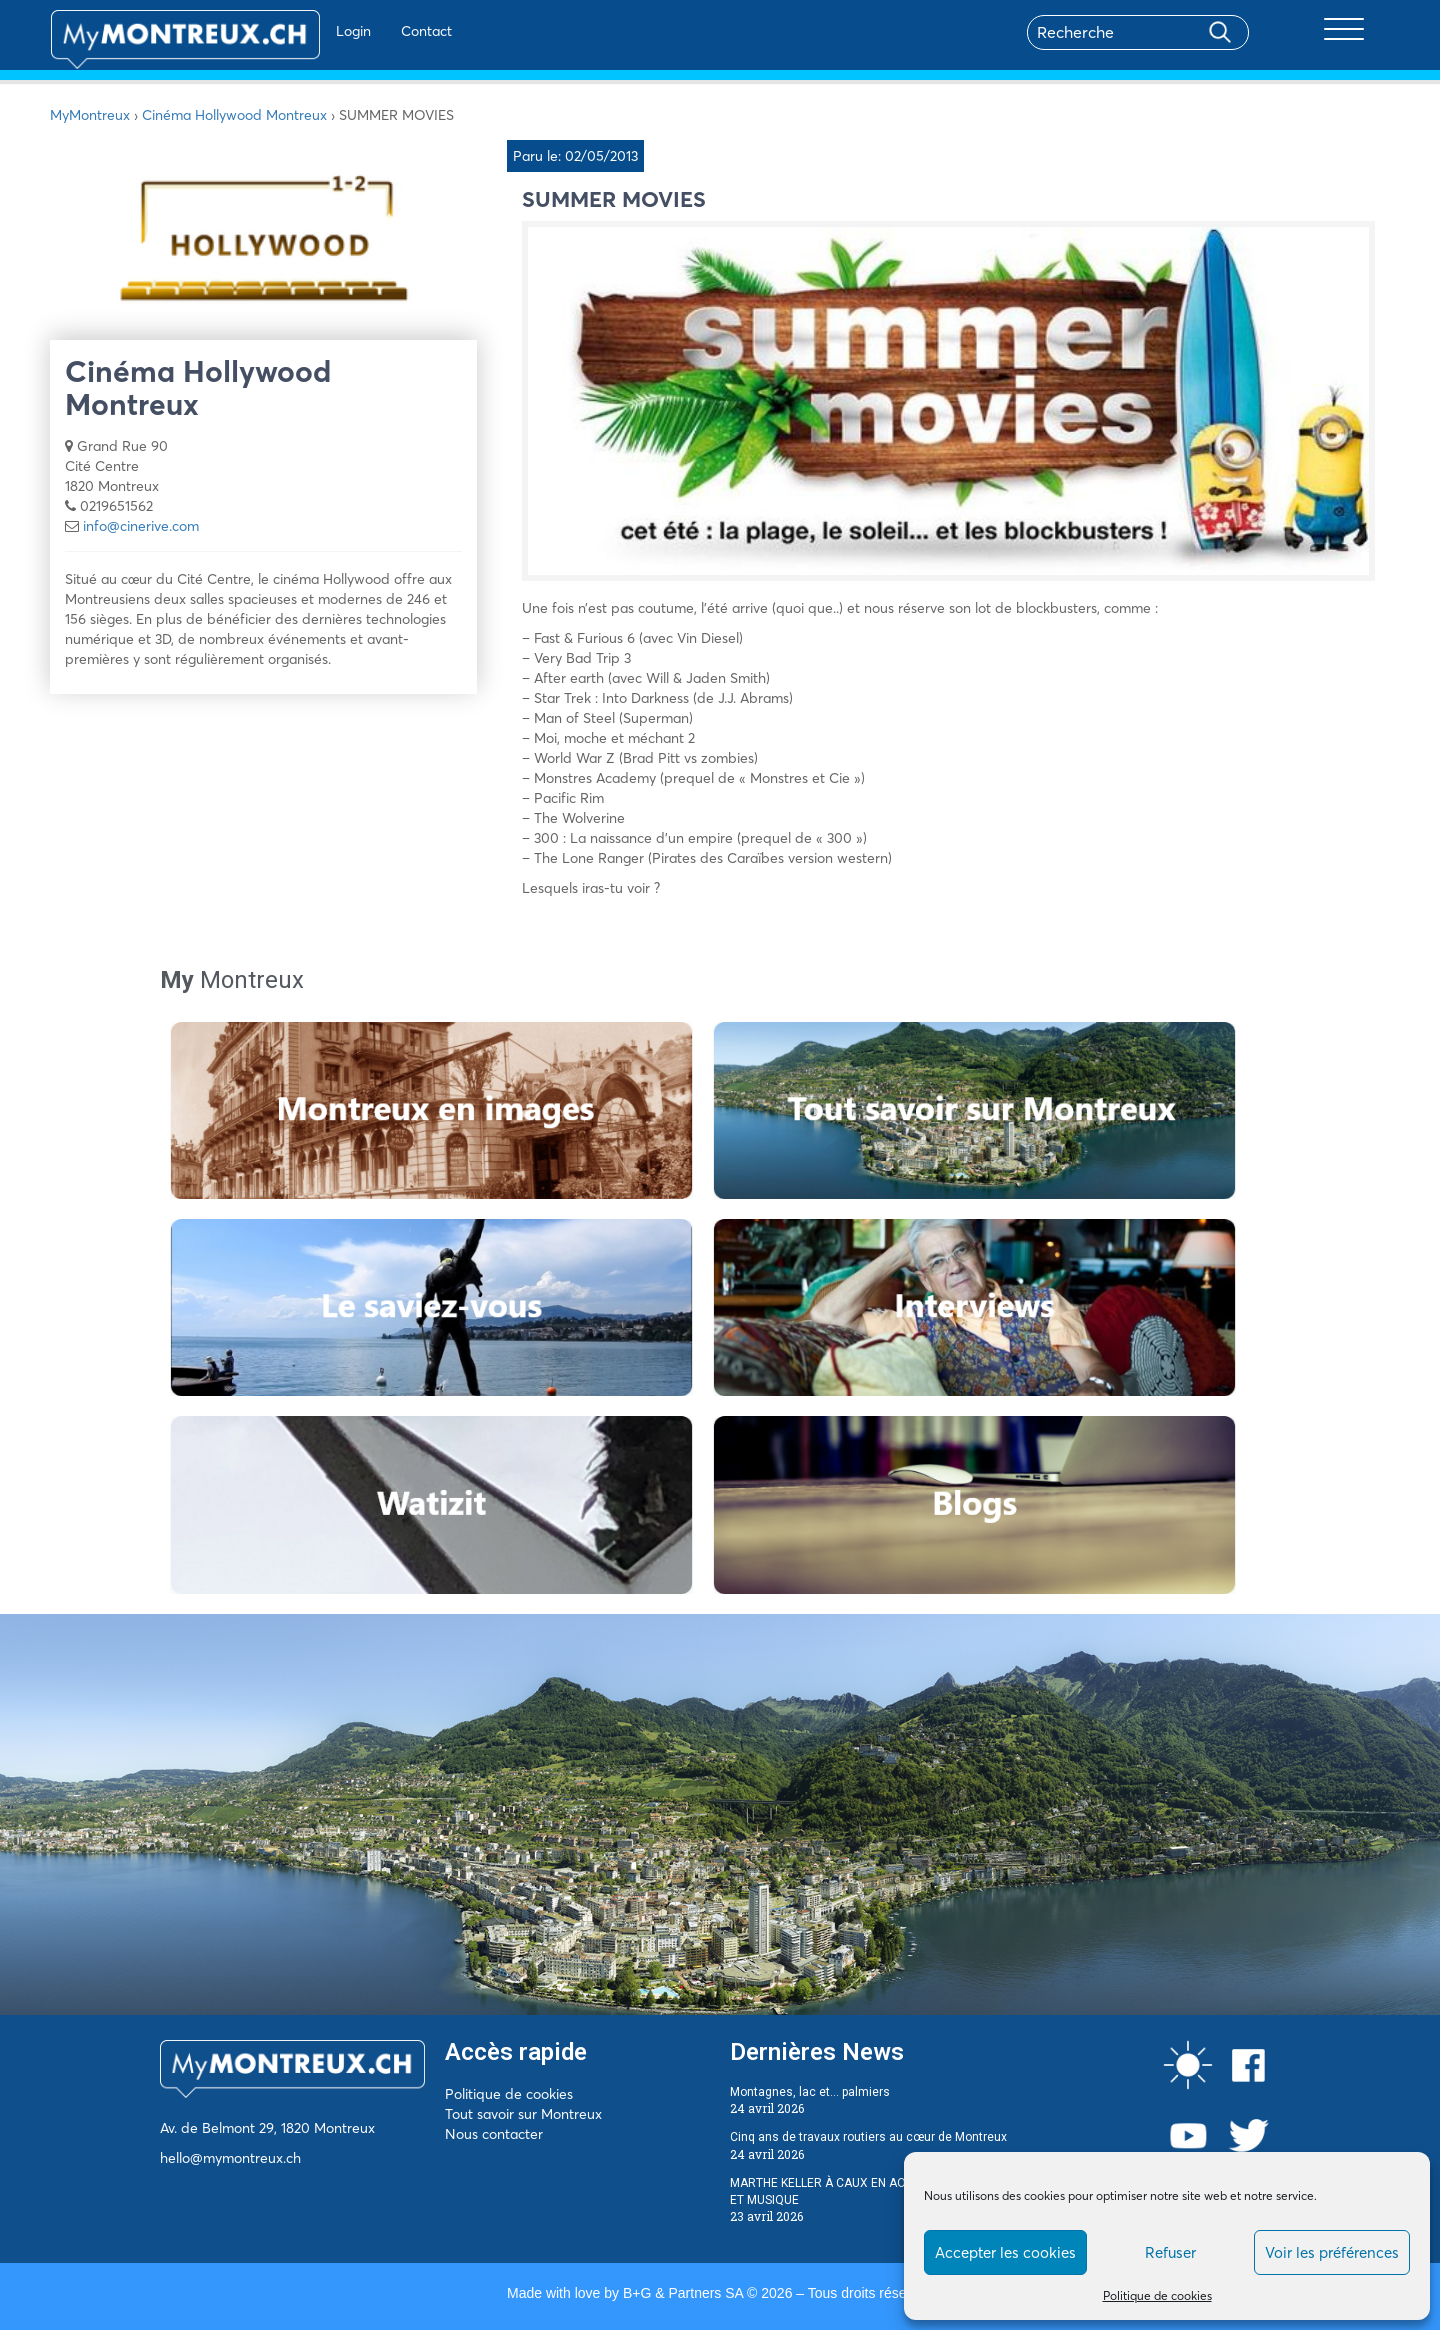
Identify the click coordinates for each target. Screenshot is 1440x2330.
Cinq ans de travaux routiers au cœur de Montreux (868, 2137)
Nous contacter (494, 2134)
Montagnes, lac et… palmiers (810, 2092)
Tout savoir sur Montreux (523, 2114)
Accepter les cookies (1005, 2252)
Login (295, 31)
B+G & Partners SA (683, 2293)
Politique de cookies (1157, 2295)
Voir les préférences (1332, 2252)
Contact (368, 31)
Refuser (1170, 2252)
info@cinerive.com (141, 526)
